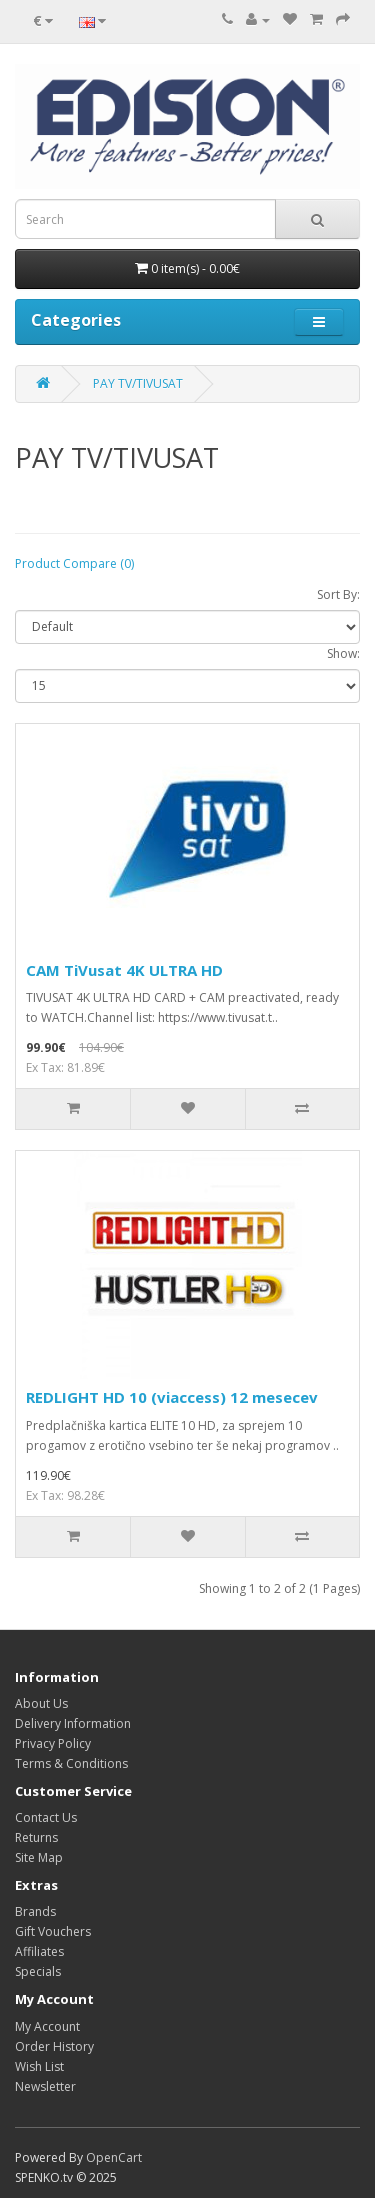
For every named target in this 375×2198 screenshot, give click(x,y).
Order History (54, 2046)
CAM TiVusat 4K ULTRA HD (124, 970)
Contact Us (46, 1817)
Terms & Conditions (71, 1763)
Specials (38, 1971)
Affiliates (39, 1951)
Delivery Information (73, 1723)
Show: (343, 653)
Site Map (39, 1857)
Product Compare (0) (74, 563)
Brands (35, 1911)
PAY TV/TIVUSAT (138, 383)
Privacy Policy (53, 1743)
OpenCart (114, 2157)
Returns (36, 1837)
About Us (41, 1703)
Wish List (39, 2066)
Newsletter (45, 2086)
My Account (47, 2026)
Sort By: (338, 594)
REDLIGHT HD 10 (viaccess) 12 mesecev (172, 1397)
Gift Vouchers (53, 1931)
